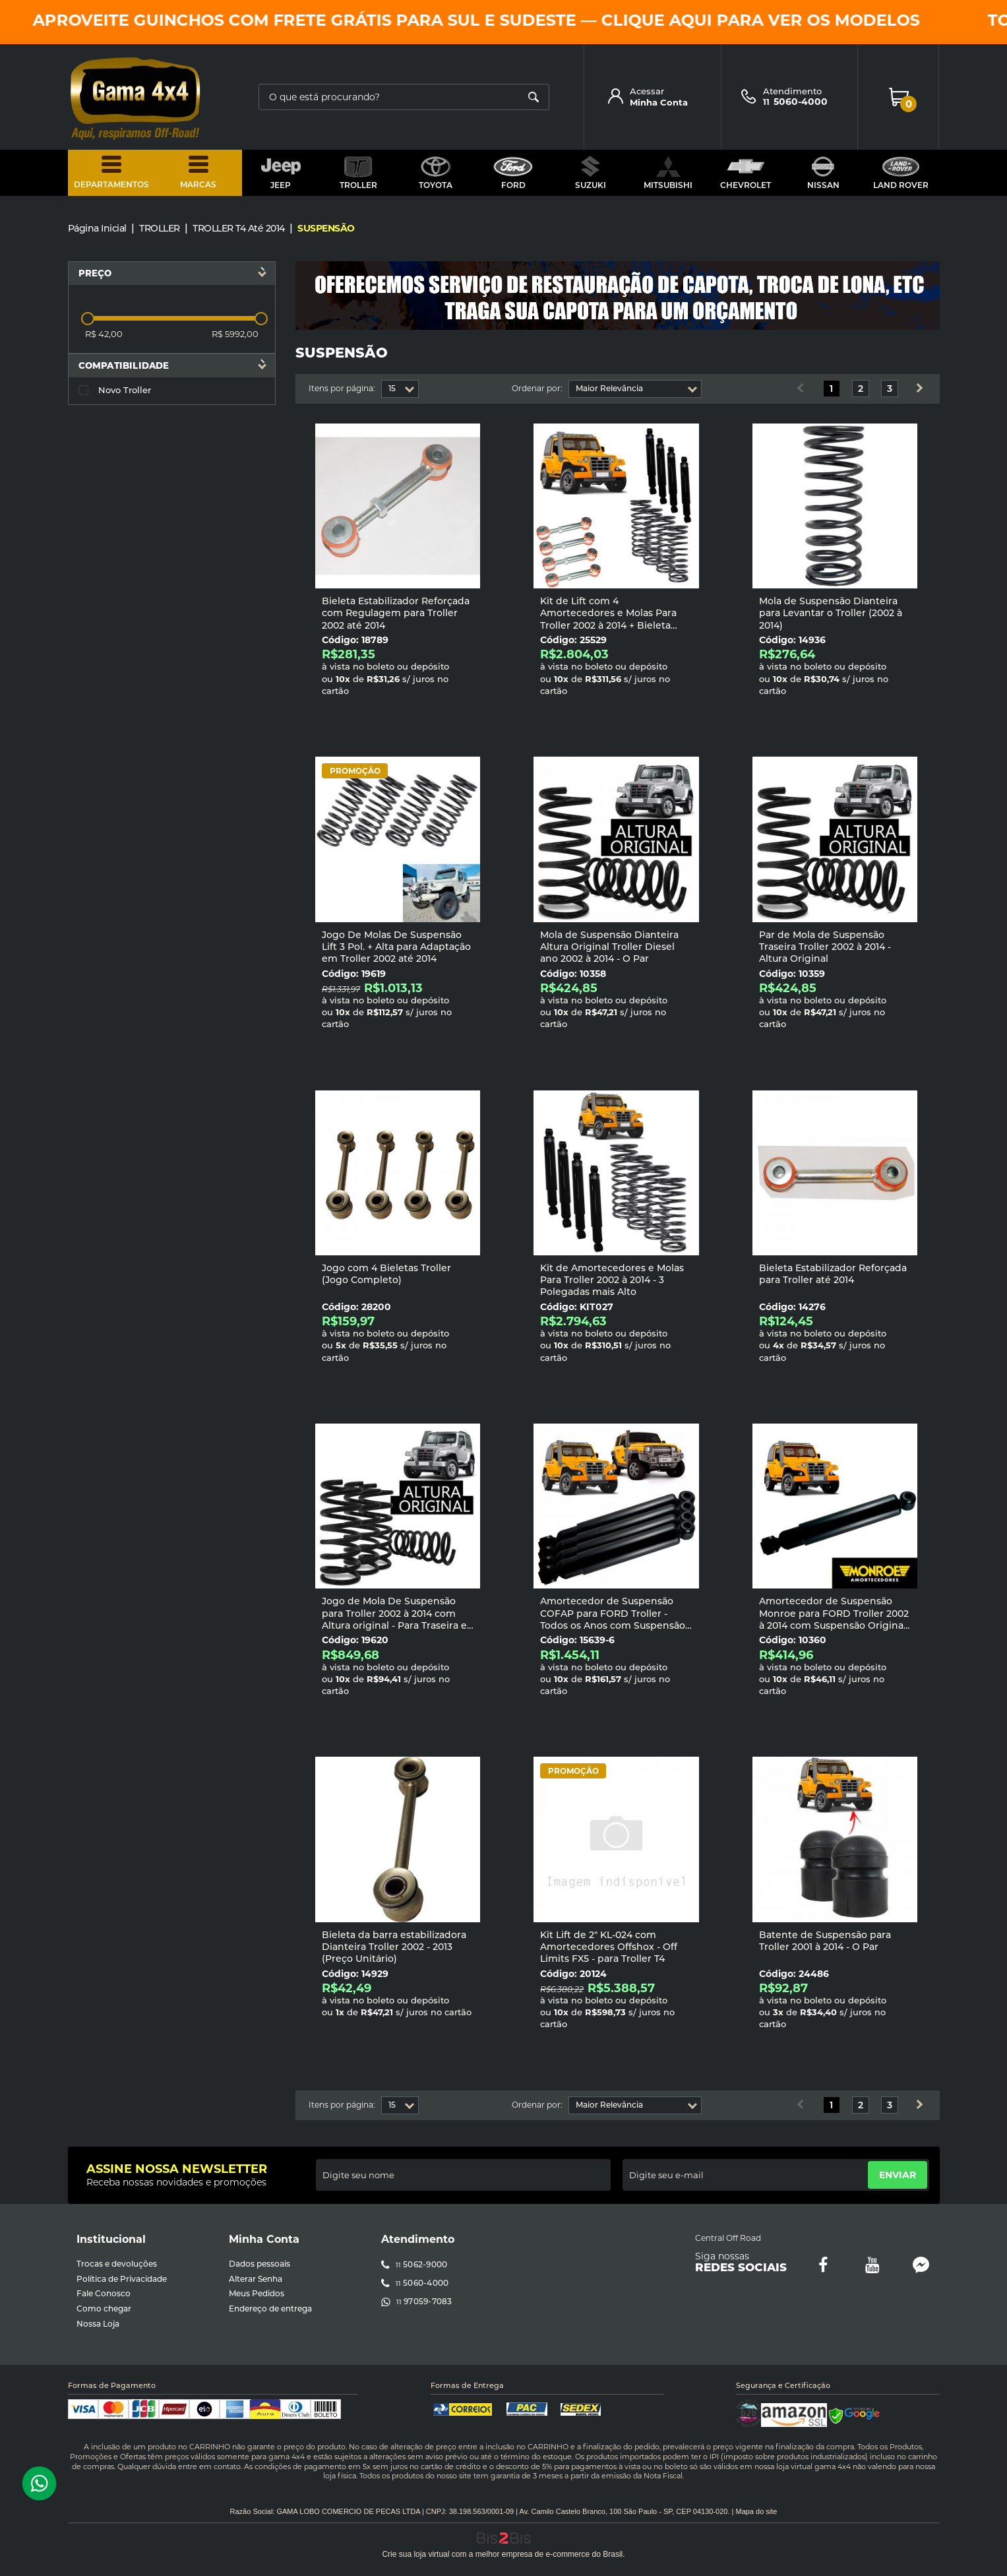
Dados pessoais (259, 2264)
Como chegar (103, 2308)
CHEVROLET (745, 172)
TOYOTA (436, 172)
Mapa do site (756, 2511)
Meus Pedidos (256, 2293)
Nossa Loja (97, 2324)
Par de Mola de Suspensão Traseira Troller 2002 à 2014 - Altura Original (825, 946)
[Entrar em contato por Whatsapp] (39, 2484)
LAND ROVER (901, 172)
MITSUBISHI (668, 172)
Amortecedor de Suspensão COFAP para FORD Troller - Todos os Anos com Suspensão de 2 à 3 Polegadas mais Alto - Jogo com (612, 1625)
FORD (513, 172)
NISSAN (823, 172)
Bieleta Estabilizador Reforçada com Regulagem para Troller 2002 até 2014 (396, 613)
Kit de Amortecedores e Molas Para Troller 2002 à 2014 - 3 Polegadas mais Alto (612, 1280)
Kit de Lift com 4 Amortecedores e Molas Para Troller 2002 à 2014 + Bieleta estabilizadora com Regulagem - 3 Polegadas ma (614, 625)
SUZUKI (591, 172)
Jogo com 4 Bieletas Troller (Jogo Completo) (386, 1274)
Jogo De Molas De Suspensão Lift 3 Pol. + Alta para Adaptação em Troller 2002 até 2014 (396, 946)
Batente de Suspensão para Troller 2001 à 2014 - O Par (825, 1941)
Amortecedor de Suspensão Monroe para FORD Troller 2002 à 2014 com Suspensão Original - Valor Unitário (834, 1619)
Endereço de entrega (270, 2308)
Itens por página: (342, 388)
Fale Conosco (103, 2293)
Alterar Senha (255, 2279)
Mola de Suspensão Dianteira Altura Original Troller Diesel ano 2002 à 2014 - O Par (609, 946)
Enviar (897, 2175)
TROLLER (358, 172)
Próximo (919, 388)
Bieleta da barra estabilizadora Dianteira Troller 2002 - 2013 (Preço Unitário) (394, 1946)
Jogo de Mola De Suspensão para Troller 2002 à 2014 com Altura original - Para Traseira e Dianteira (394, 1619)
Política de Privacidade (121, 2279)
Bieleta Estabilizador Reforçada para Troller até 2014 (833, 1274)
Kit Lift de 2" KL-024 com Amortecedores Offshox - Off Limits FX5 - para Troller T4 (608, 1946)
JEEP (281, 172)
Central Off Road (728, 2238)
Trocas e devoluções (116, 2264)
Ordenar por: (537, 388)
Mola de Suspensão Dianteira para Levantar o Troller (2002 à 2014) (830, 613)
